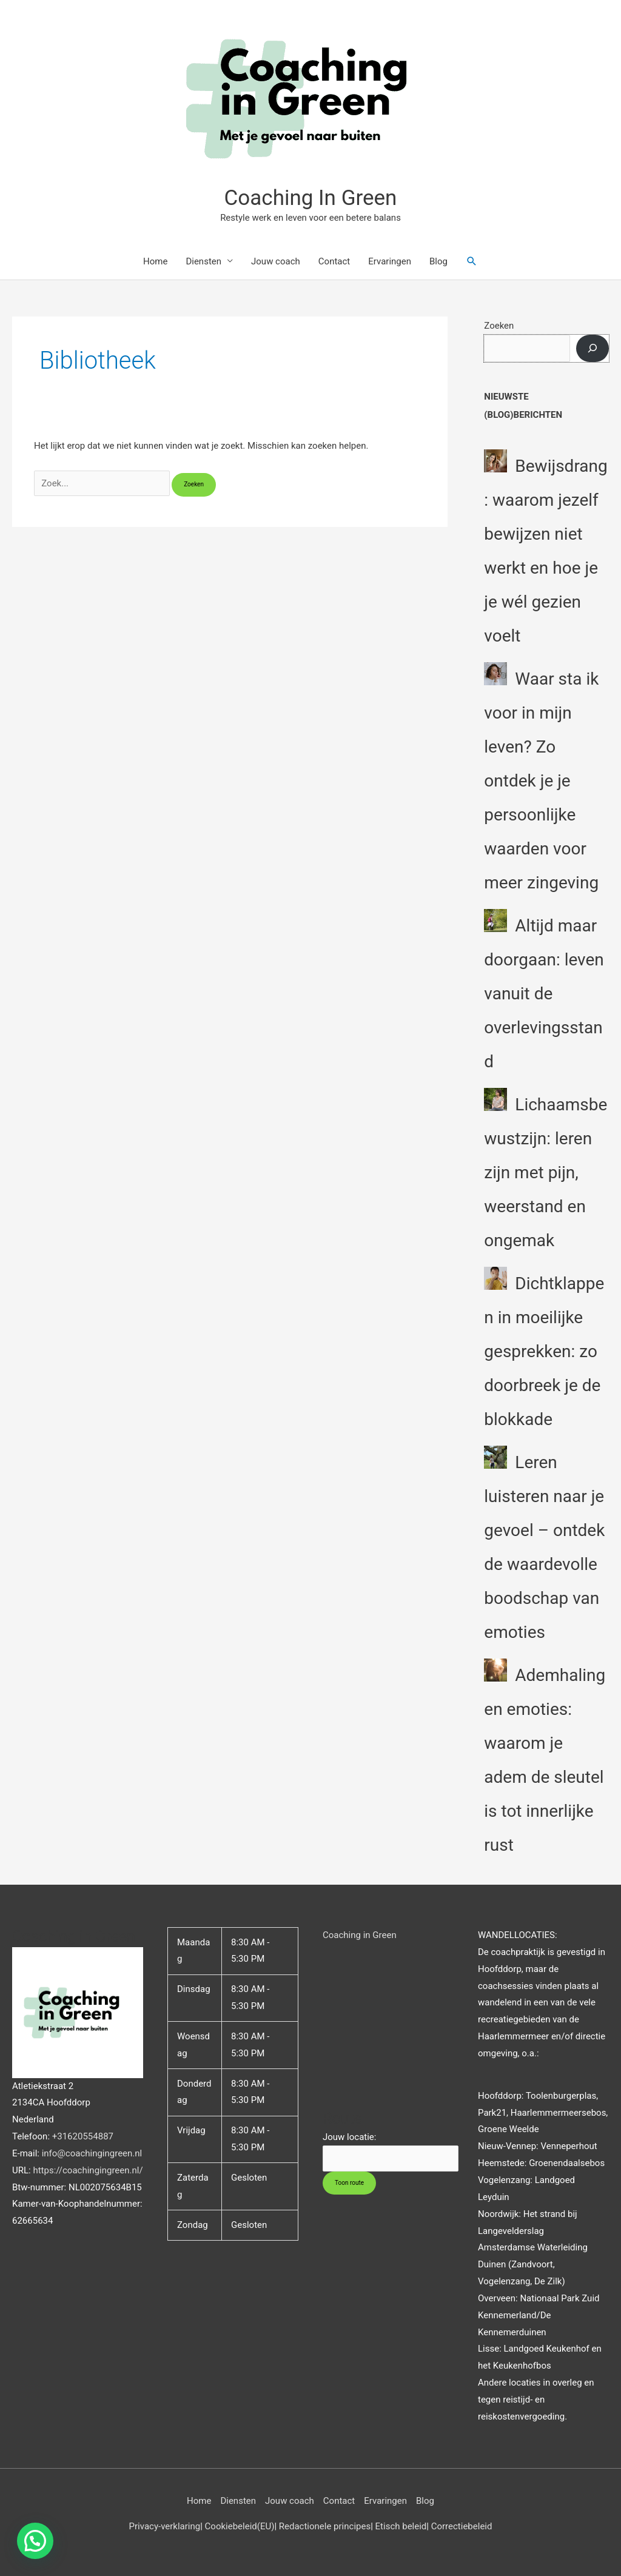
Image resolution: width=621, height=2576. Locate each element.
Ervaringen (389, 261)
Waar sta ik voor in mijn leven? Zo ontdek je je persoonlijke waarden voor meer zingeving (541, 781)
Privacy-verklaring (165, 2526)
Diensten (203, 261)
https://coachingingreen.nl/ (88, 2170)
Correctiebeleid (461, 2526)
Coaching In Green (310, 198)
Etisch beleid (401, 2526)
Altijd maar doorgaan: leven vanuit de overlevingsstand (544, 994)
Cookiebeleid (231, 2526)
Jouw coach (275, 261)
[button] (472, 261)
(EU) (266, 2526)
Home (155, 261)
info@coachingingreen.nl (92, 2153)
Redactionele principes (325, 2526)
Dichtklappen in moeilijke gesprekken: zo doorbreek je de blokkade (544, 1351)
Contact (334, 261)
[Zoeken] (592, 348)
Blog (438, 261)
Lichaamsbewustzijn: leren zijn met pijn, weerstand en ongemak (545, 1172)
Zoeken (499, 325)
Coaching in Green (360, 1935)
